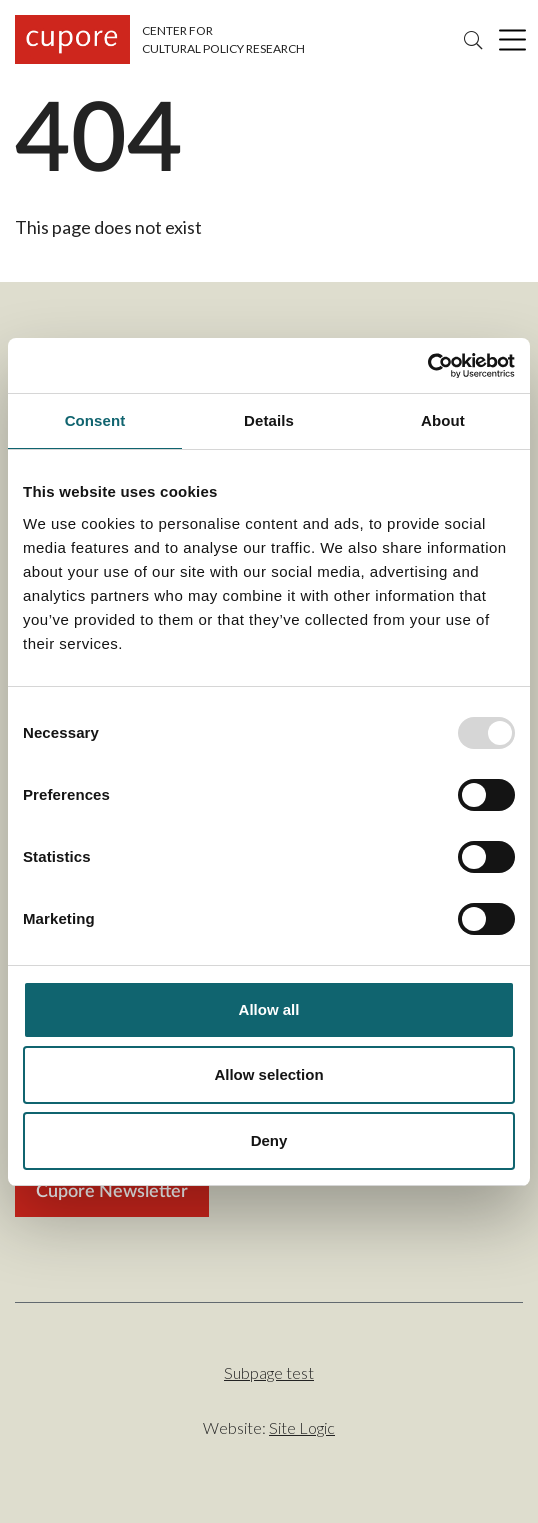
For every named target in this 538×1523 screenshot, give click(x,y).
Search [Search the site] (473, 40)
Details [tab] (269, 420)
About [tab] (443, 420)
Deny (269, 1140)
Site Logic (302, 1427)
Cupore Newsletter (112, 1192)
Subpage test (269, 1372)
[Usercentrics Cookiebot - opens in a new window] (427, 366)
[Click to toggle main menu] (512, 39)
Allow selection (268, 1074)
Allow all (269, 1009)
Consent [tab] (95, 420)
